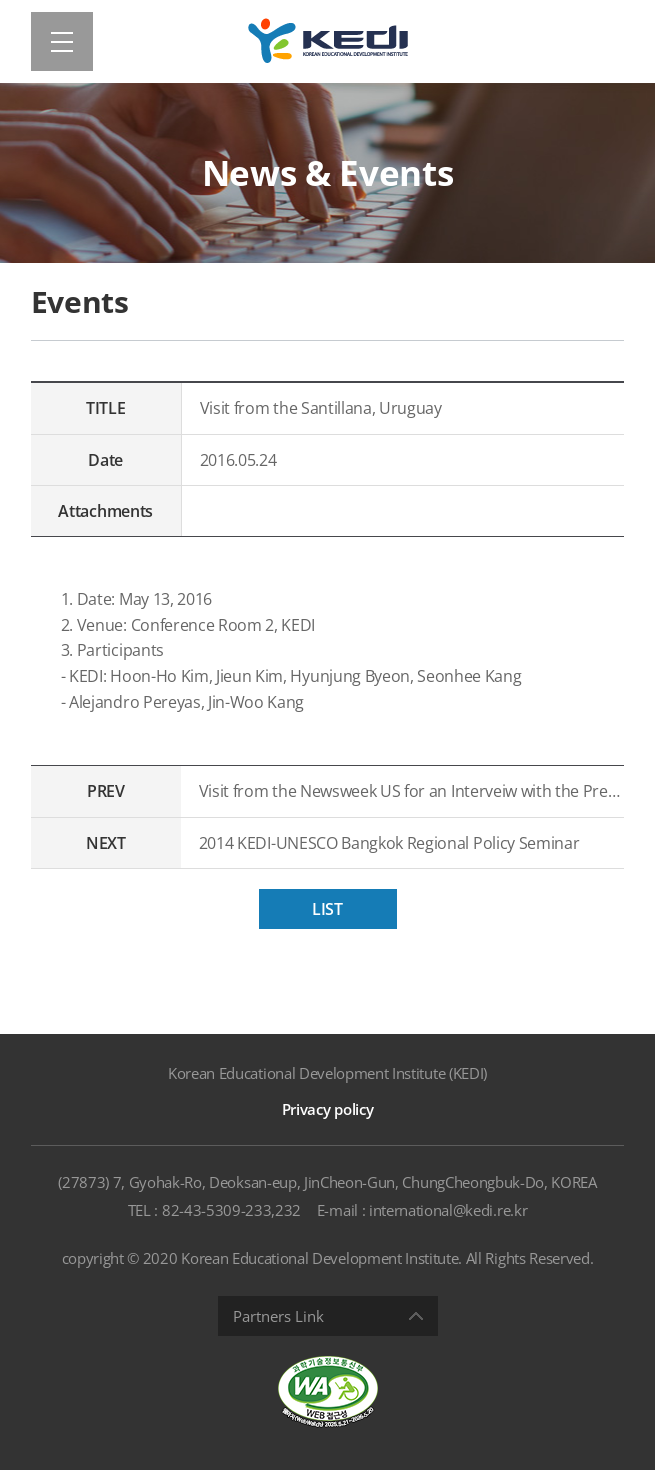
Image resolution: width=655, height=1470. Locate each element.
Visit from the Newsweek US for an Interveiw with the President (412, 791)
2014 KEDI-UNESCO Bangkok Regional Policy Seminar (389, 843)
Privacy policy (328, 1109)
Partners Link (278, 1316)
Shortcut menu (0, 0)
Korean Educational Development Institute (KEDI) (327, 1073)
